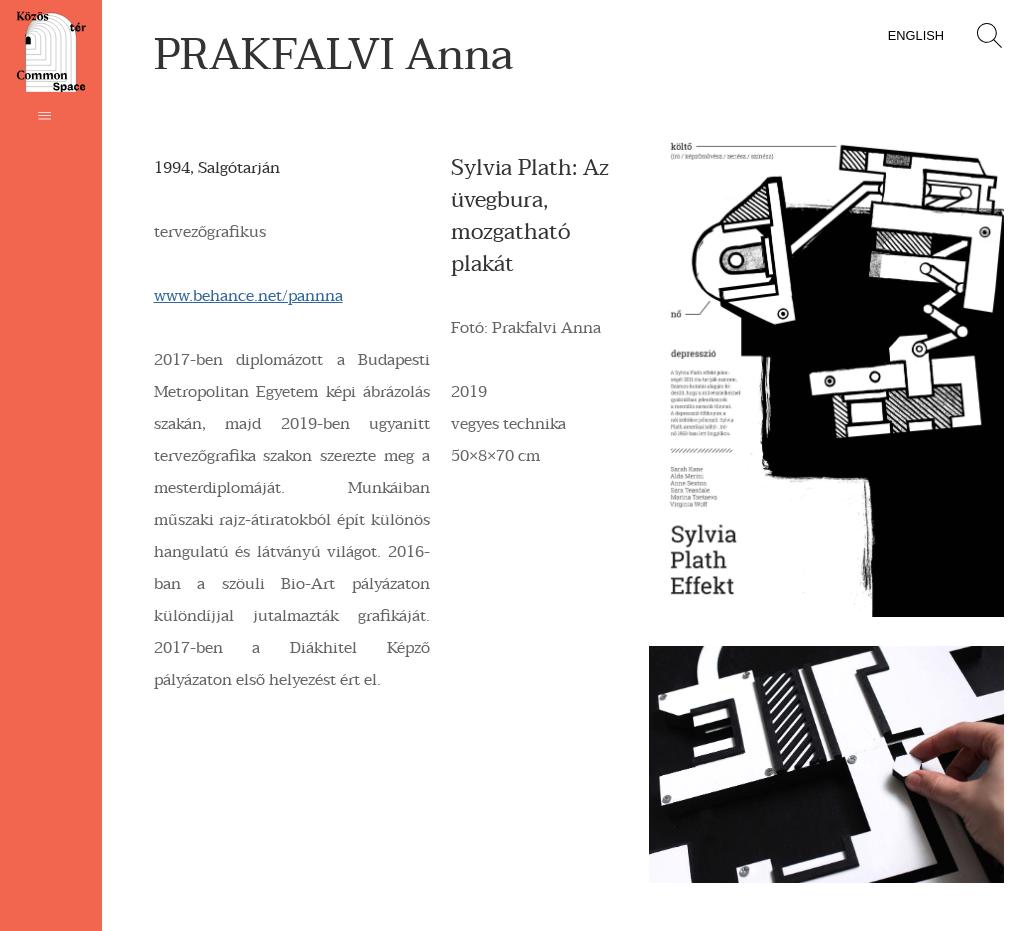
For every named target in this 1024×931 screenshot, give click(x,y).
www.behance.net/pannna (248, 296)
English (916, 35)
